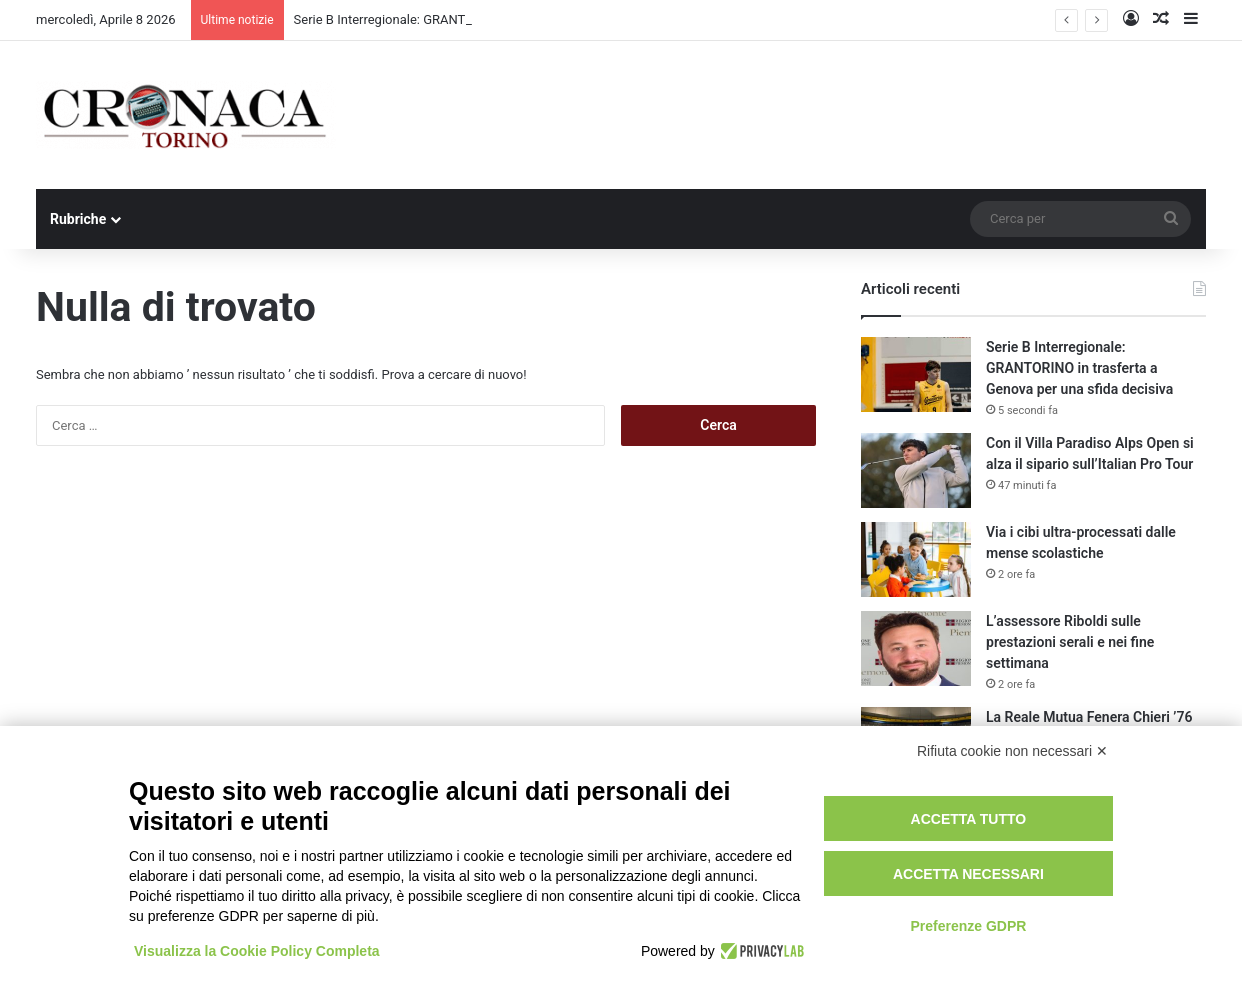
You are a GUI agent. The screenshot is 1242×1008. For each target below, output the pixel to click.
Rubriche (78, 219)
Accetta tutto (969, 819)
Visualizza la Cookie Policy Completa (257, 951)
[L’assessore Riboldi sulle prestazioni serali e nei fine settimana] (916, 648)
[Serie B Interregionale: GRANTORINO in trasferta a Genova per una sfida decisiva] (916, 374)
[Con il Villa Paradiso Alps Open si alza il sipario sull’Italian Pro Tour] (916, 470)
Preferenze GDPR (968, 926)
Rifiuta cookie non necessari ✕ (1012, 751)
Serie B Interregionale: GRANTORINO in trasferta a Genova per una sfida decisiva (1079, 368)
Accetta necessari (968, 874)
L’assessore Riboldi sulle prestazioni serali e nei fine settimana (1070, 642)
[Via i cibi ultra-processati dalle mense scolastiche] (916, 559)
